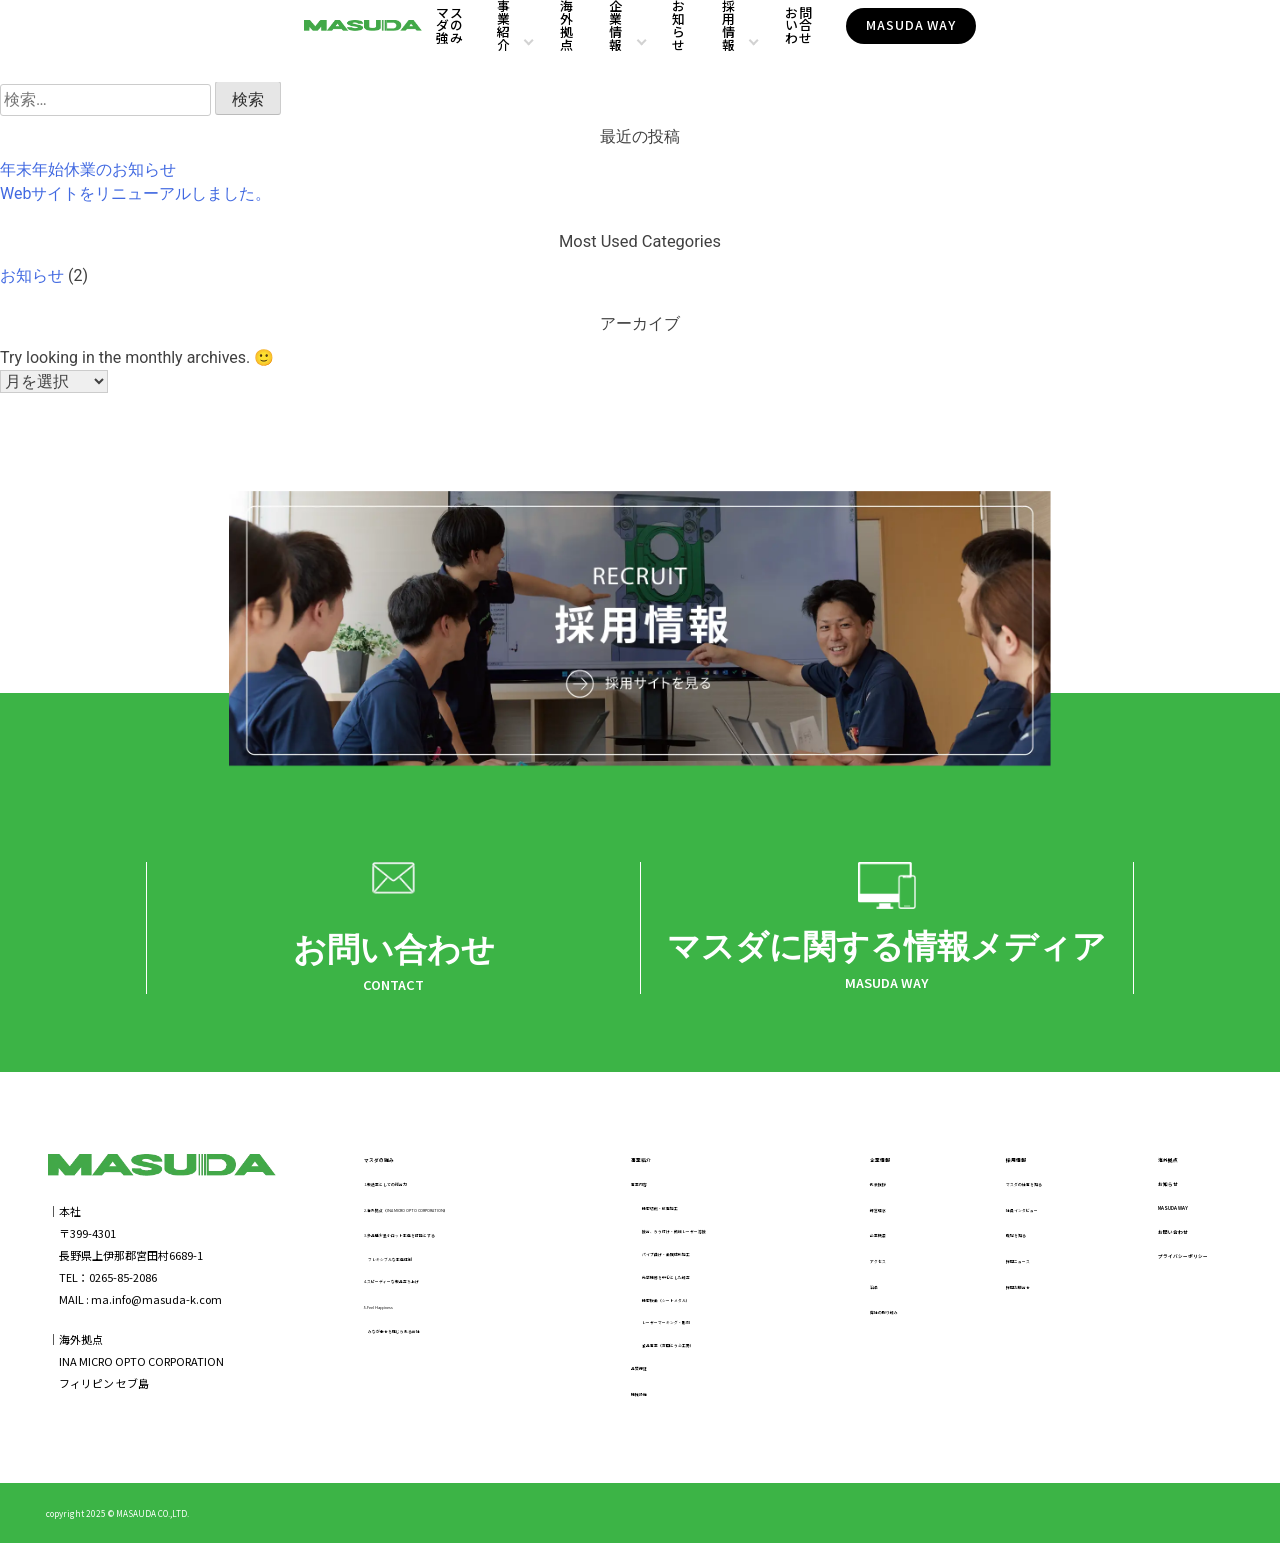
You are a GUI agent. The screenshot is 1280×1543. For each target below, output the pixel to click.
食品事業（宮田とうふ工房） (695, 1352)
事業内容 (635, 1189)
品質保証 (635, 1375)
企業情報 (685, 41)
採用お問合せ (985, 1292)
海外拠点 (601, 41)
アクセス (855, 1266)
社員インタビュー (996, 1215)
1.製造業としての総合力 (423, 1189)
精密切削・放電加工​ (673, 1215)
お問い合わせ (975, 41)
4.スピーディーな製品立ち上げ (439, 1286)
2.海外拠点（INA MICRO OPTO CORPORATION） (484, 1215)
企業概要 (856, 1240)
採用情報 (864, 41)
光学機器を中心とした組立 (690, 1283)
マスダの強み (408, 41)
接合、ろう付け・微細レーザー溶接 (712, 1238)
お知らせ (781, 41)
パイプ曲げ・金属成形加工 (690, 1260)
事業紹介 (505, 41)
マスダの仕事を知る (1001, 1189)
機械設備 (635, 1400)
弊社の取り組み (872, 1317)
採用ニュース (984, 1266)
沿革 (845, 1292)
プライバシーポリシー (1156, 1289)
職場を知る (979, 1240)
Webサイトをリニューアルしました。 (135, 193)
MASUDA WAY (1109, 40)
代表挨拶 (856, 1189)
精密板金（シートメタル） (690, 1306)
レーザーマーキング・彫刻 (690, 1329)
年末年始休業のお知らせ (88, 169)
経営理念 (856, 1215)
